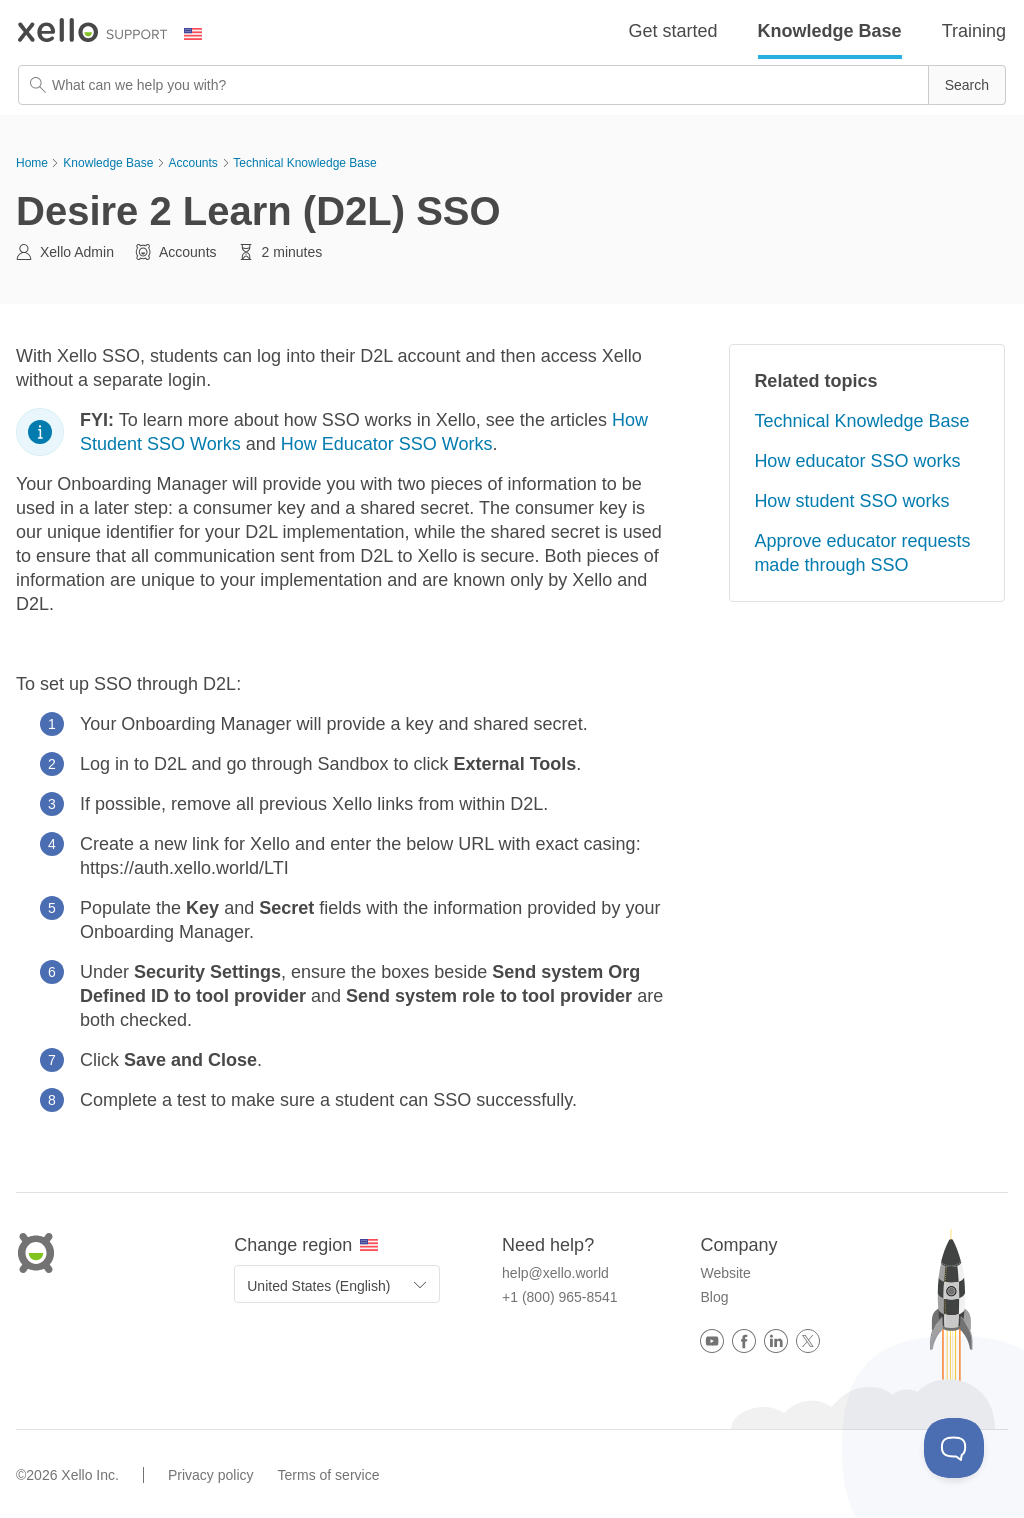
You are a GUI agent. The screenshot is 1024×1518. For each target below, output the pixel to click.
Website (725, 1273)
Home (32, 163)
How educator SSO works (857, 461)
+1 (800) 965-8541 (560, 1297)
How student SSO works (851, 501)
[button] (967, 85)
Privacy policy (211, 1475)
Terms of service (329, 1475)
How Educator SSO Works (387, 444)
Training (974, 31)
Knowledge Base (830, 31)
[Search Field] (512, 85)
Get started (673, 31)
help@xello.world (555, 1273)
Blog (714, 1297)
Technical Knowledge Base (304, 163)
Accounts (192, 163)
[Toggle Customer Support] (954, 1448)
